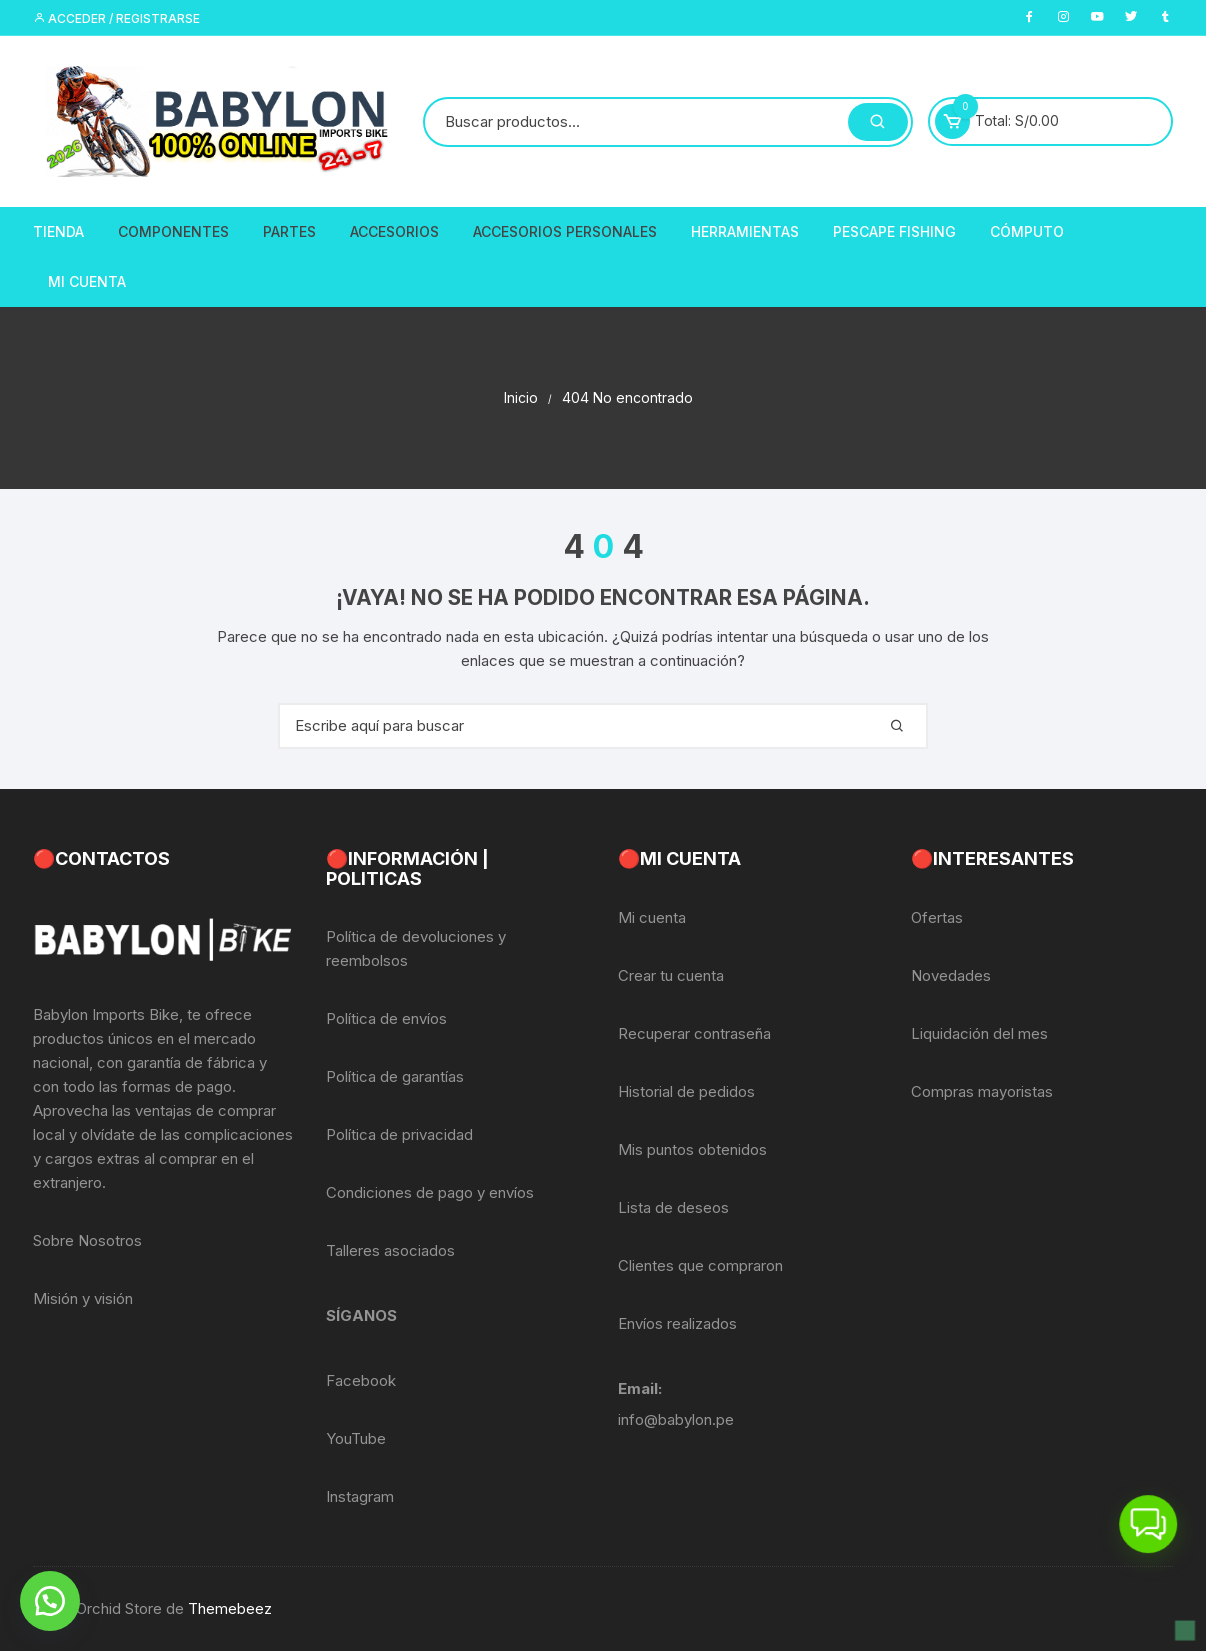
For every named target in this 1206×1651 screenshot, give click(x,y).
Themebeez (230, 1608)
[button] (50, 1601)
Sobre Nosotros (87, 1240)
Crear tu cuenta (671, 975)
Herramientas (745, 231)
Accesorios (394, 231)
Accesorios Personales (565, 231)
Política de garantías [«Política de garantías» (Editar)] (395, 1076)
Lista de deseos (673, 1207)
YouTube (356, 1438)
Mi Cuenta (87, 281)
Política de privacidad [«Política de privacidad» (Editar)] (399, 1134)
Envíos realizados (677, 1323)
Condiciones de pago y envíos (430, 1192)
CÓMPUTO (1027, 231)
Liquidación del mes (979, 1033)
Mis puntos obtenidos (692, 1149)
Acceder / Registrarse (116, 18)
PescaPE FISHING (894, 231)
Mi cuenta (652, 917)
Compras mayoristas (982, 1091)
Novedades (951, 975)
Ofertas (937, 917)
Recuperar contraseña (694, 1033)
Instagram (360, 1496)
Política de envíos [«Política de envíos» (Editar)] (386, 1018)
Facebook (361, 1380)
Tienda (58, 231)
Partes (289, 231)
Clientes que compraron (700, 1265)
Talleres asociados (390, 1250)
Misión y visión (83, 1298)
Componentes (173, 231)
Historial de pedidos (686, 1091)
